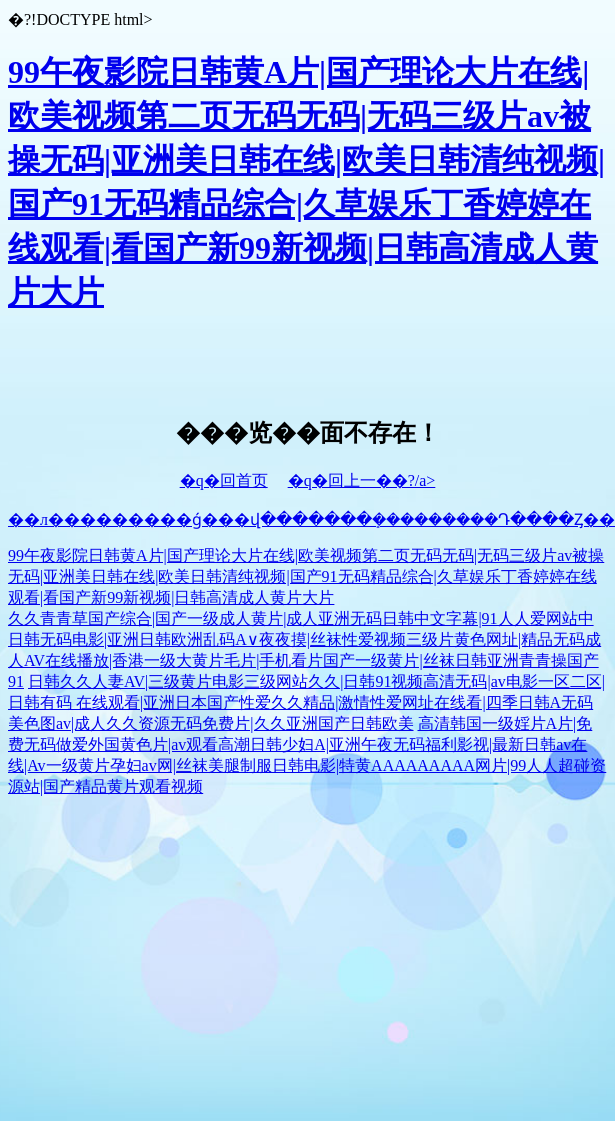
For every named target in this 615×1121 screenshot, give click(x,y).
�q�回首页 (224, 480)
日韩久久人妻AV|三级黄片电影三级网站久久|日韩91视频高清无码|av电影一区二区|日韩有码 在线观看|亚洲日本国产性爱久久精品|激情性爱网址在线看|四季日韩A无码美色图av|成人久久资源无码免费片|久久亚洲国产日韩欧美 (306, 702)
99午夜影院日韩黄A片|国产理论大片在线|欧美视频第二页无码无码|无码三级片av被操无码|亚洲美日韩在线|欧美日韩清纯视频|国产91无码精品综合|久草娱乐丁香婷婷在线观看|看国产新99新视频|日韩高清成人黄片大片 (306, 576)
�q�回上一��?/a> (362, 480)
